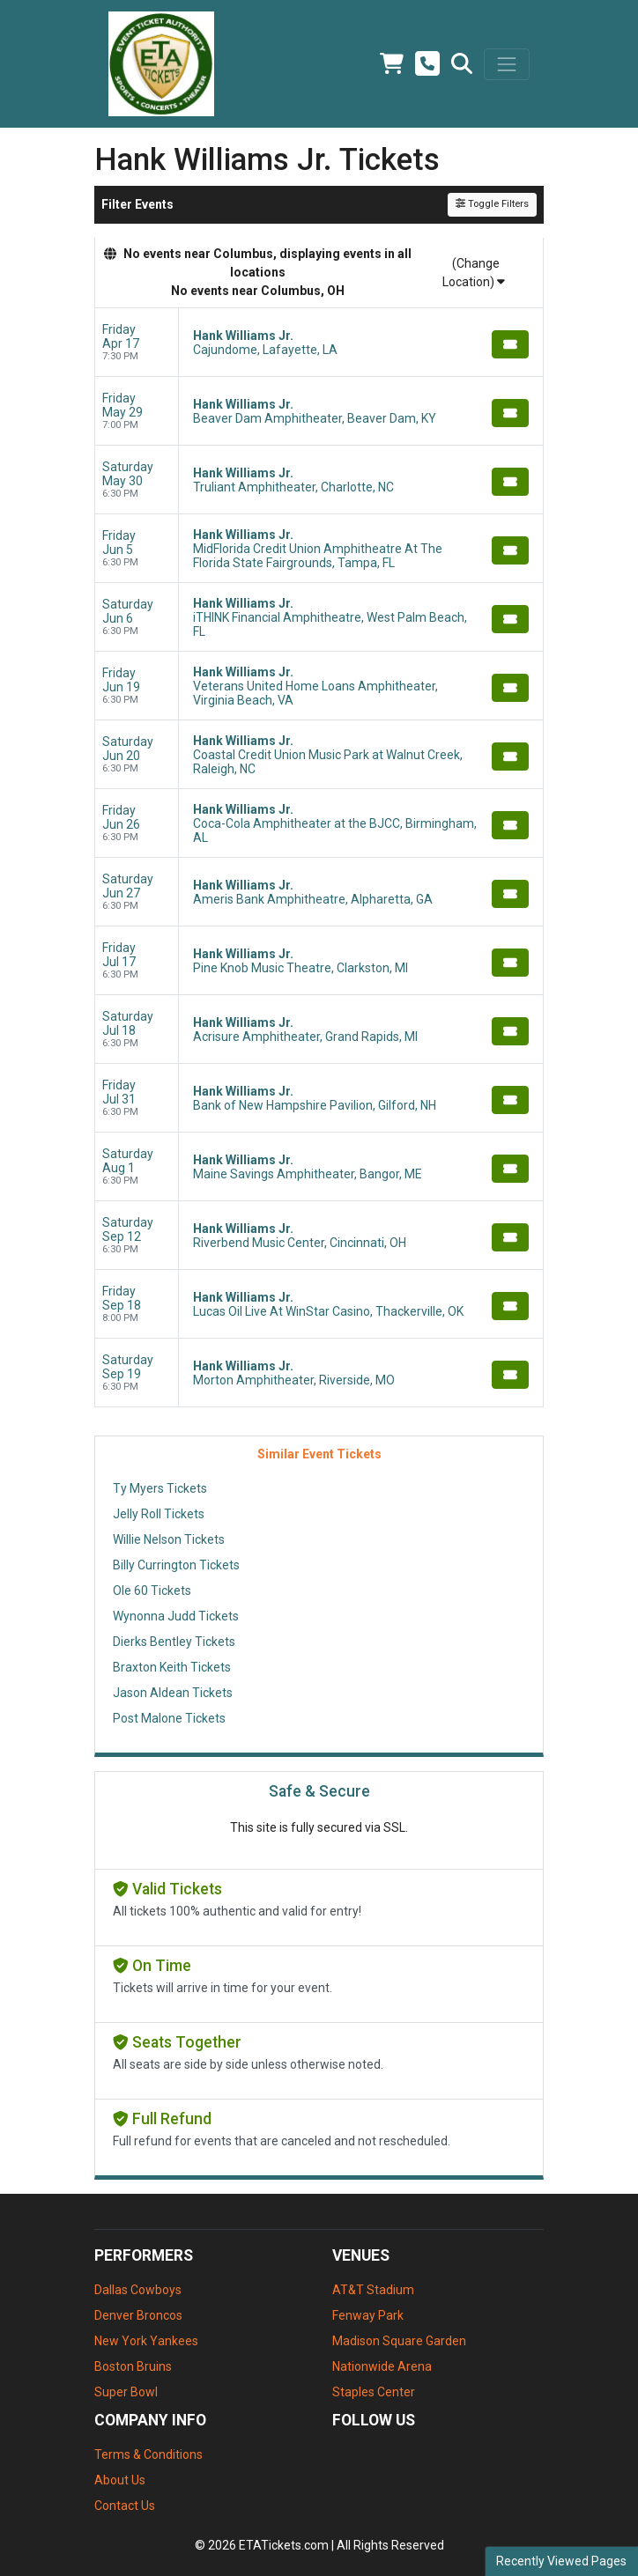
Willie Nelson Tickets (169, 1539)
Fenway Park (368, 2315)
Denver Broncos (138, 2315)
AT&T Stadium (373, 2290)
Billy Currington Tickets (176, 1565)
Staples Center (373, 2392)
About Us (119, 2480)
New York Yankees (146, 2341)
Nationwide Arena (382, 2366)
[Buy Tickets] (510, 344)
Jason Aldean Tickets (173, 1693)
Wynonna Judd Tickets (176, 1616)
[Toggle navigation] (507, 64)
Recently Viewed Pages (561, 2561)
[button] (462, 64)
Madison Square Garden (399, 2341)
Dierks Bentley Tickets (174, 1642)
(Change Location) (473, 272)
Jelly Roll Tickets (158, 1514)
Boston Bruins (133, 2366)
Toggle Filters (492, 204)
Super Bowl (126, 2392)
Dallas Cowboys (138, 2290)
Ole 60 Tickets (152, 1590)
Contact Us (124, 2505)
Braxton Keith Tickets (172, 1667)
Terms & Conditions (148, 2454)
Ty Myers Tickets (160, 1488)
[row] (319, 342)
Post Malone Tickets (169, 1718)
